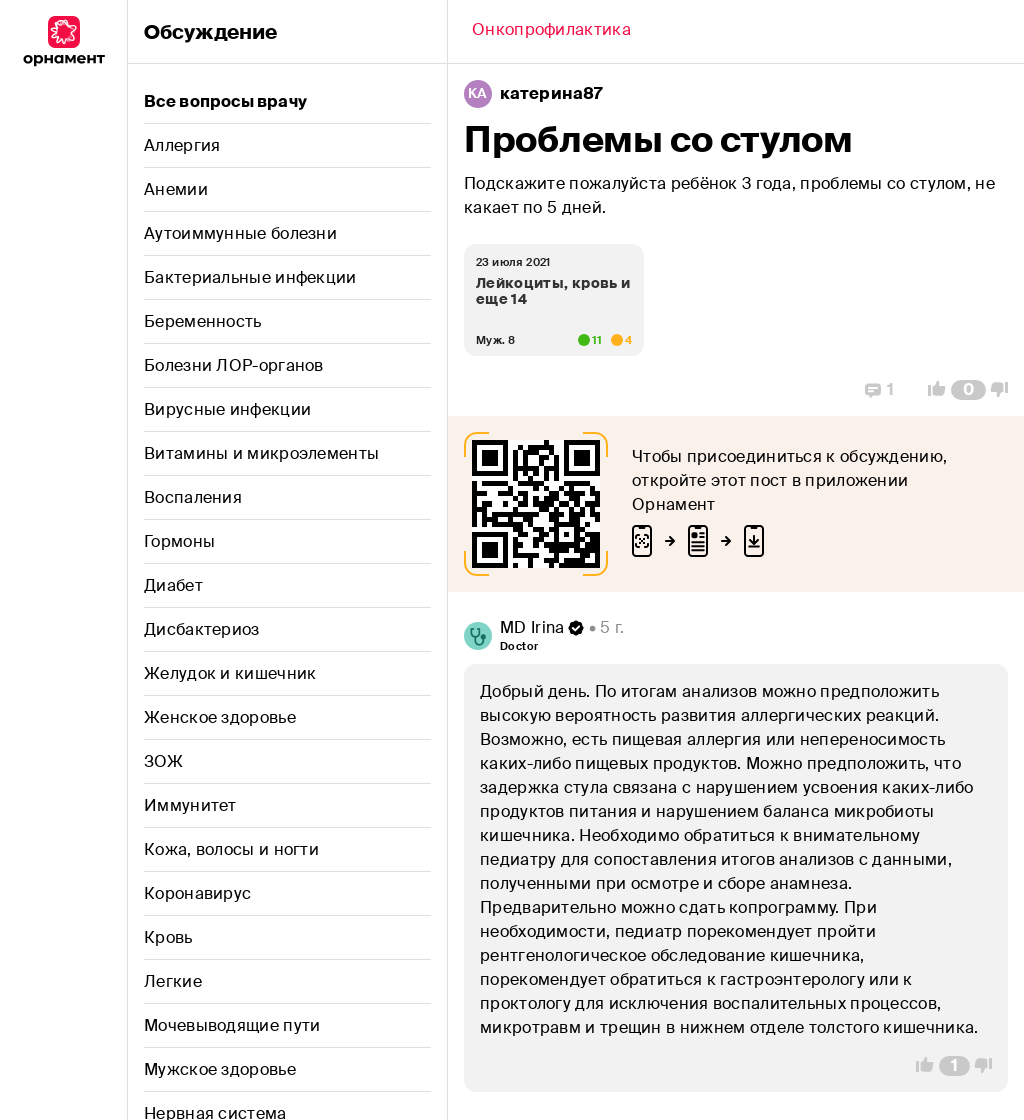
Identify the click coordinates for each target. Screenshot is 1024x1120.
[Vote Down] (1005, 390)
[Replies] (879, 390)
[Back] (551, 32)
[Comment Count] (968, 390)
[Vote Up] (931, 390)
